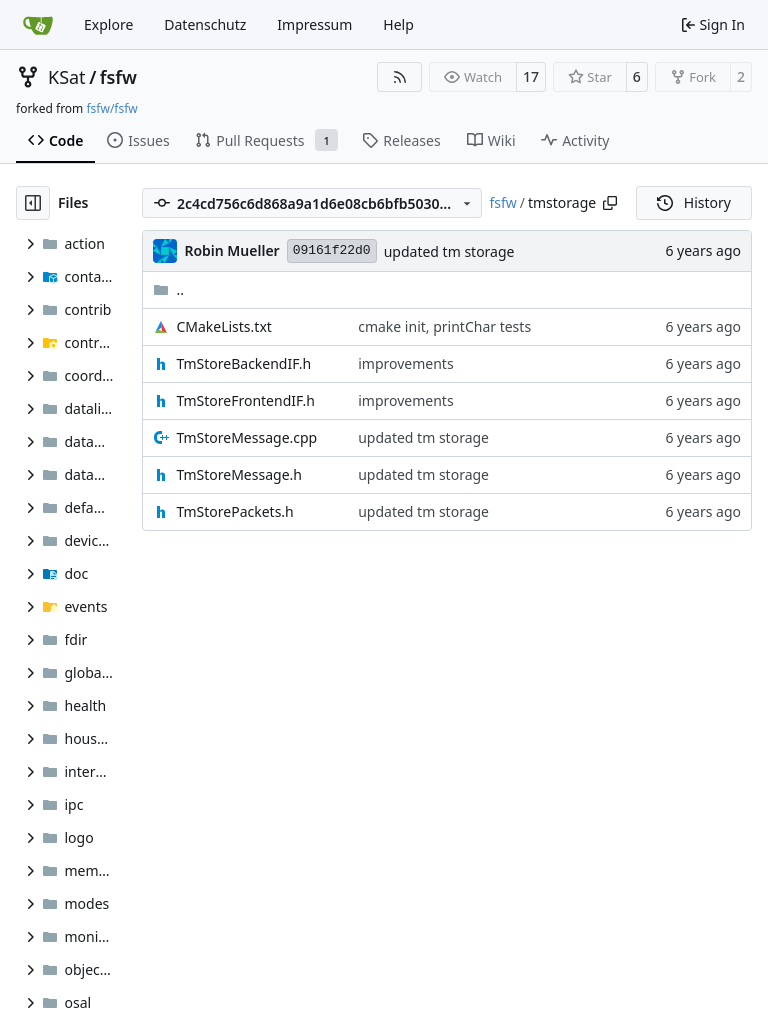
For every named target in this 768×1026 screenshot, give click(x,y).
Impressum (314, 24)
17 (531, 76)
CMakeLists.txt (223, 326)
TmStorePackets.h (234, 511)
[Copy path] (610, 203)
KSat (67, 77)
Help (398, 24)
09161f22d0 (332, 250)
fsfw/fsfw (111, 108)
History (694, 202)
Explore (108, 24)
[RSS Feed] (400, 77)
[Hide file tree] (33, 203)
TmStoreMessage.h (239, 474)
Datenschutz (205, 24)
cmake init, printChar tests (444, 326)
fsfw (118, 77)
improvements (405, 363)
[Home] (38, 25)
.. (168, 289)
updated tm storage (449, 251)
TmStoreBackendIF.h (243, 363)
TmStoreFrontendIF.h (245, 400)
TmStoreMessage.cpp (246, 437)
